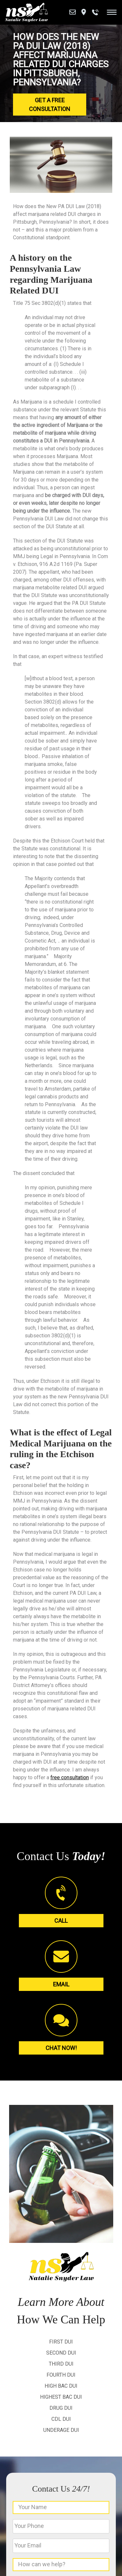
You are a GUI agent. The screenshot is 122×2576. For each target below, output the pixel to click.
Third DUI (61, 2364)
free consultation (69, 1777)
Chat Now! (61, 2048)
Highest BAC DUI (61, 2397)
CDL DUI (61, 2419)
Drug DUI (61, 2408)
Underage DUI (61, 2430)
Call (61, 1920)
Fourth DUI (61, 2375)
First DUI (61, 2342)
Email (61, 1984)
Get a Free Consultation (49, 104)
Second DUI (61, 2353)
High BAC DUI (61, 2386)
